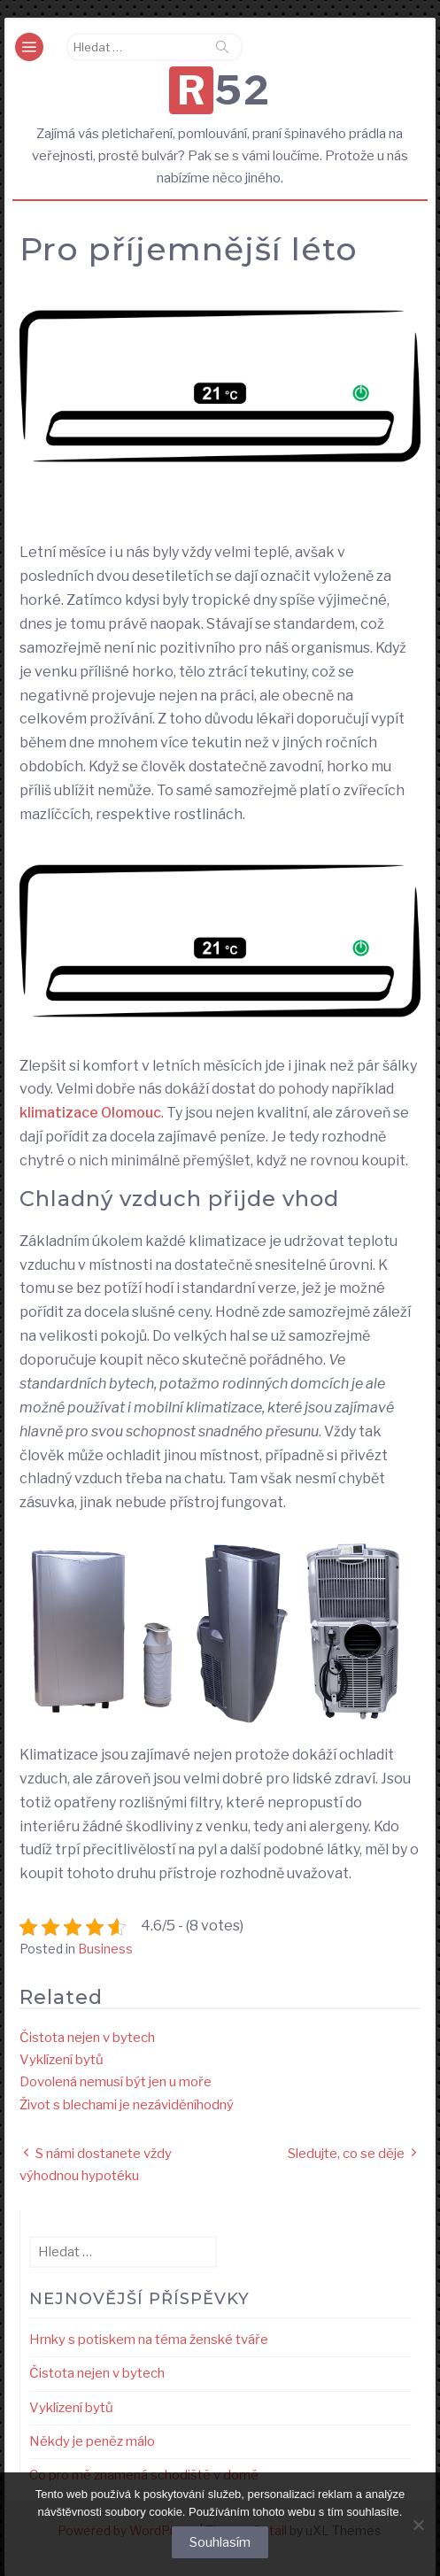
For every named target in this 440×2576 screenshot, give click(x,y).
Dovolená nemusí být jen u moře (115, 2082)
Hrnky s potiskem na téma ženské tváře (148, 2340)
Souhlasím (220, 2542)
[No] (418, 2524)
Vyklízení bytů (61, 2060)
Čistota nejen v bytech (87, 2038)
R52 (224, 90)
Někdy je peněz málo (92, 2441)
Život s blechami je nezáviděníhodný (126, 2105)
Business (105, 1948)
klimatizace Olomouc (90, 1112)
